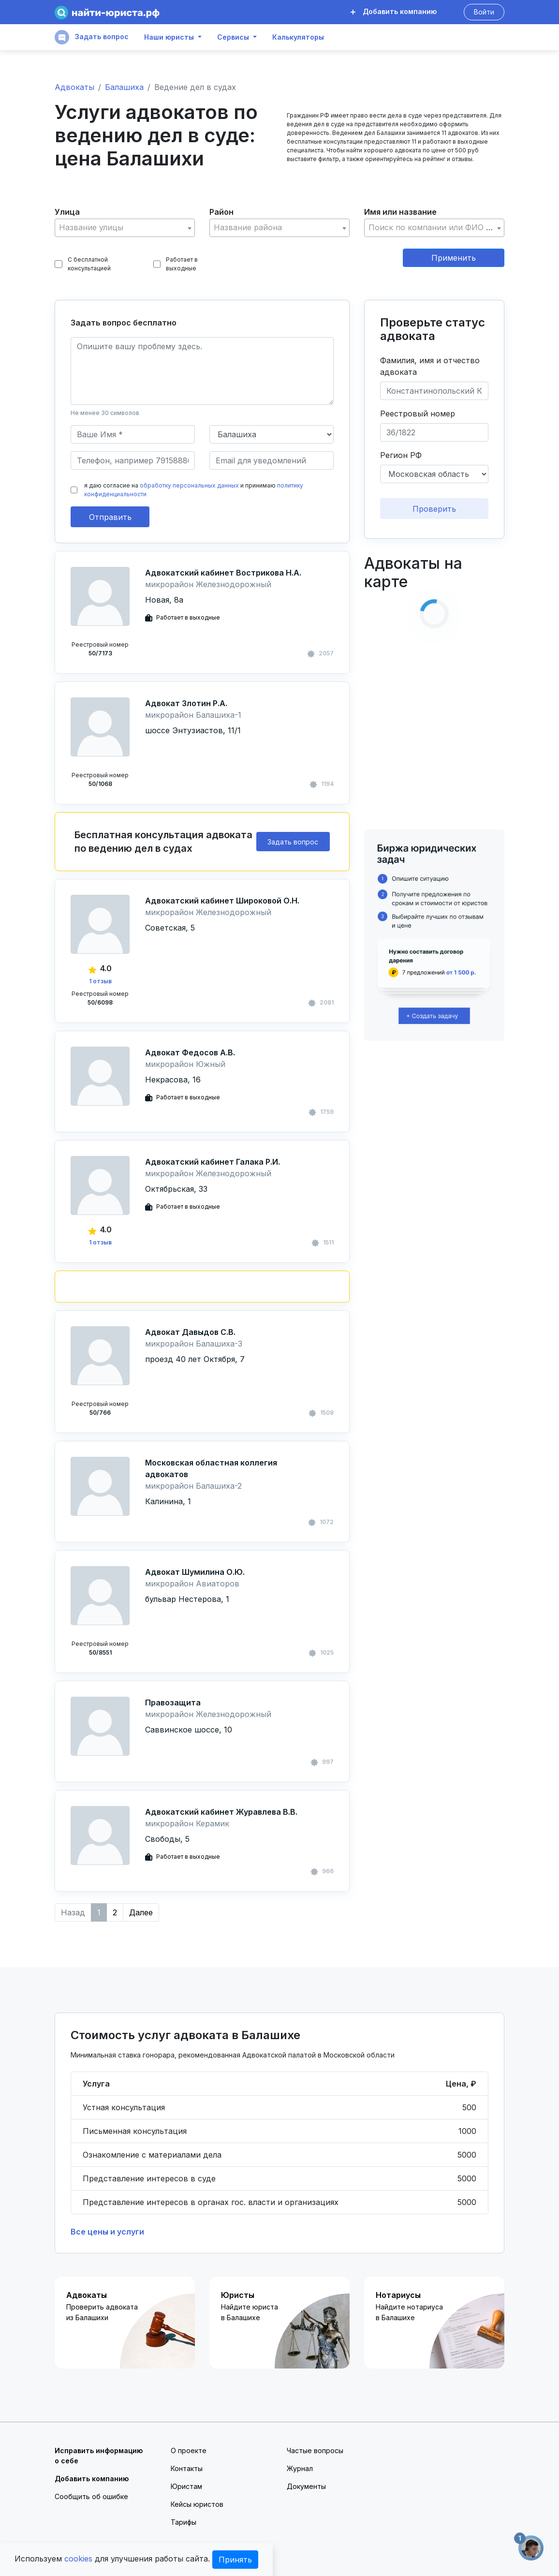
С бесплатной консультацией (83, 264)
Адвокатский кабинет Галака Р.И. (212, 1162)
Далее (141, 1912)
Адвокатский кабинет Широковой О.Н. (222, 900)
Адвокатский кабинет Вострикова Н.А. (223, 572)
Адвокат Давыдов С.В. (190, 1332)
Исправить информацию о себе (99, 2455)
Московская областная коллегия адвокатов (211, 1468)
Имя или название (400, 212)
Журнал (300, 2468)
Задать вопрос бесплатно (124, 322)
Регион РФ (401, 455)
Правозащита (173, 1702)
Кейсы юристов (197, 2504)
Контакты (187, 2468)
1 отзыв (100, 981)
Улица (67, 212)
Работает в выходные (175, 264)
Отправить (110, 517)
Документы (306, 2486)
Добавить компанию (394, 11)
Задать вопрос (92, 37)
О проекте (188, 2450)
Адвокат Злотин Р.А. (186, 703)
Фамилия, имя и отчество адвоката (430, 366)
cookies (78, 2558)
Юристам (186, 2486)
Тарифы (183, 2522)
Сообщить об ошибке (91, 2496)
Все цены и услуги (107, 2231)
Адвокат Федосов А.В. (190, 1052)
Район (221, 212)
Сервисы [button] (233, 37)
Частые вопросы (315, 2450)
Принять (235, 2559)
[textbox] (124, 227)
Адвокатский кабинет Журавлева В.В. (221, 1812)
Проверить (434, 509)
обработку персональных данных (189, 485)
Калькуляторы (298, 37)
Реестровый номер (417, 413)
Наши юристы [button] (169, 37)
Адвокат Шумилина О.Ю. (195, 1572)
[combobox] (125, 228)
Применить (453, 258)
